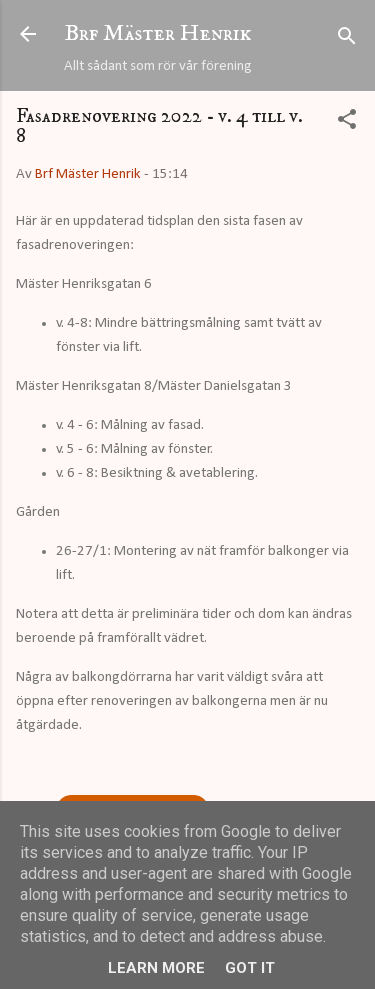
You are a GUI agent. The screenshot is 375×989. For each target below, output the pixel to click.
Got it (250, 968)
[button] (347, 123)
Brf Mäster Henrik (158, 33)
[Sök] (347, 40)
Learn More (156, 968)
